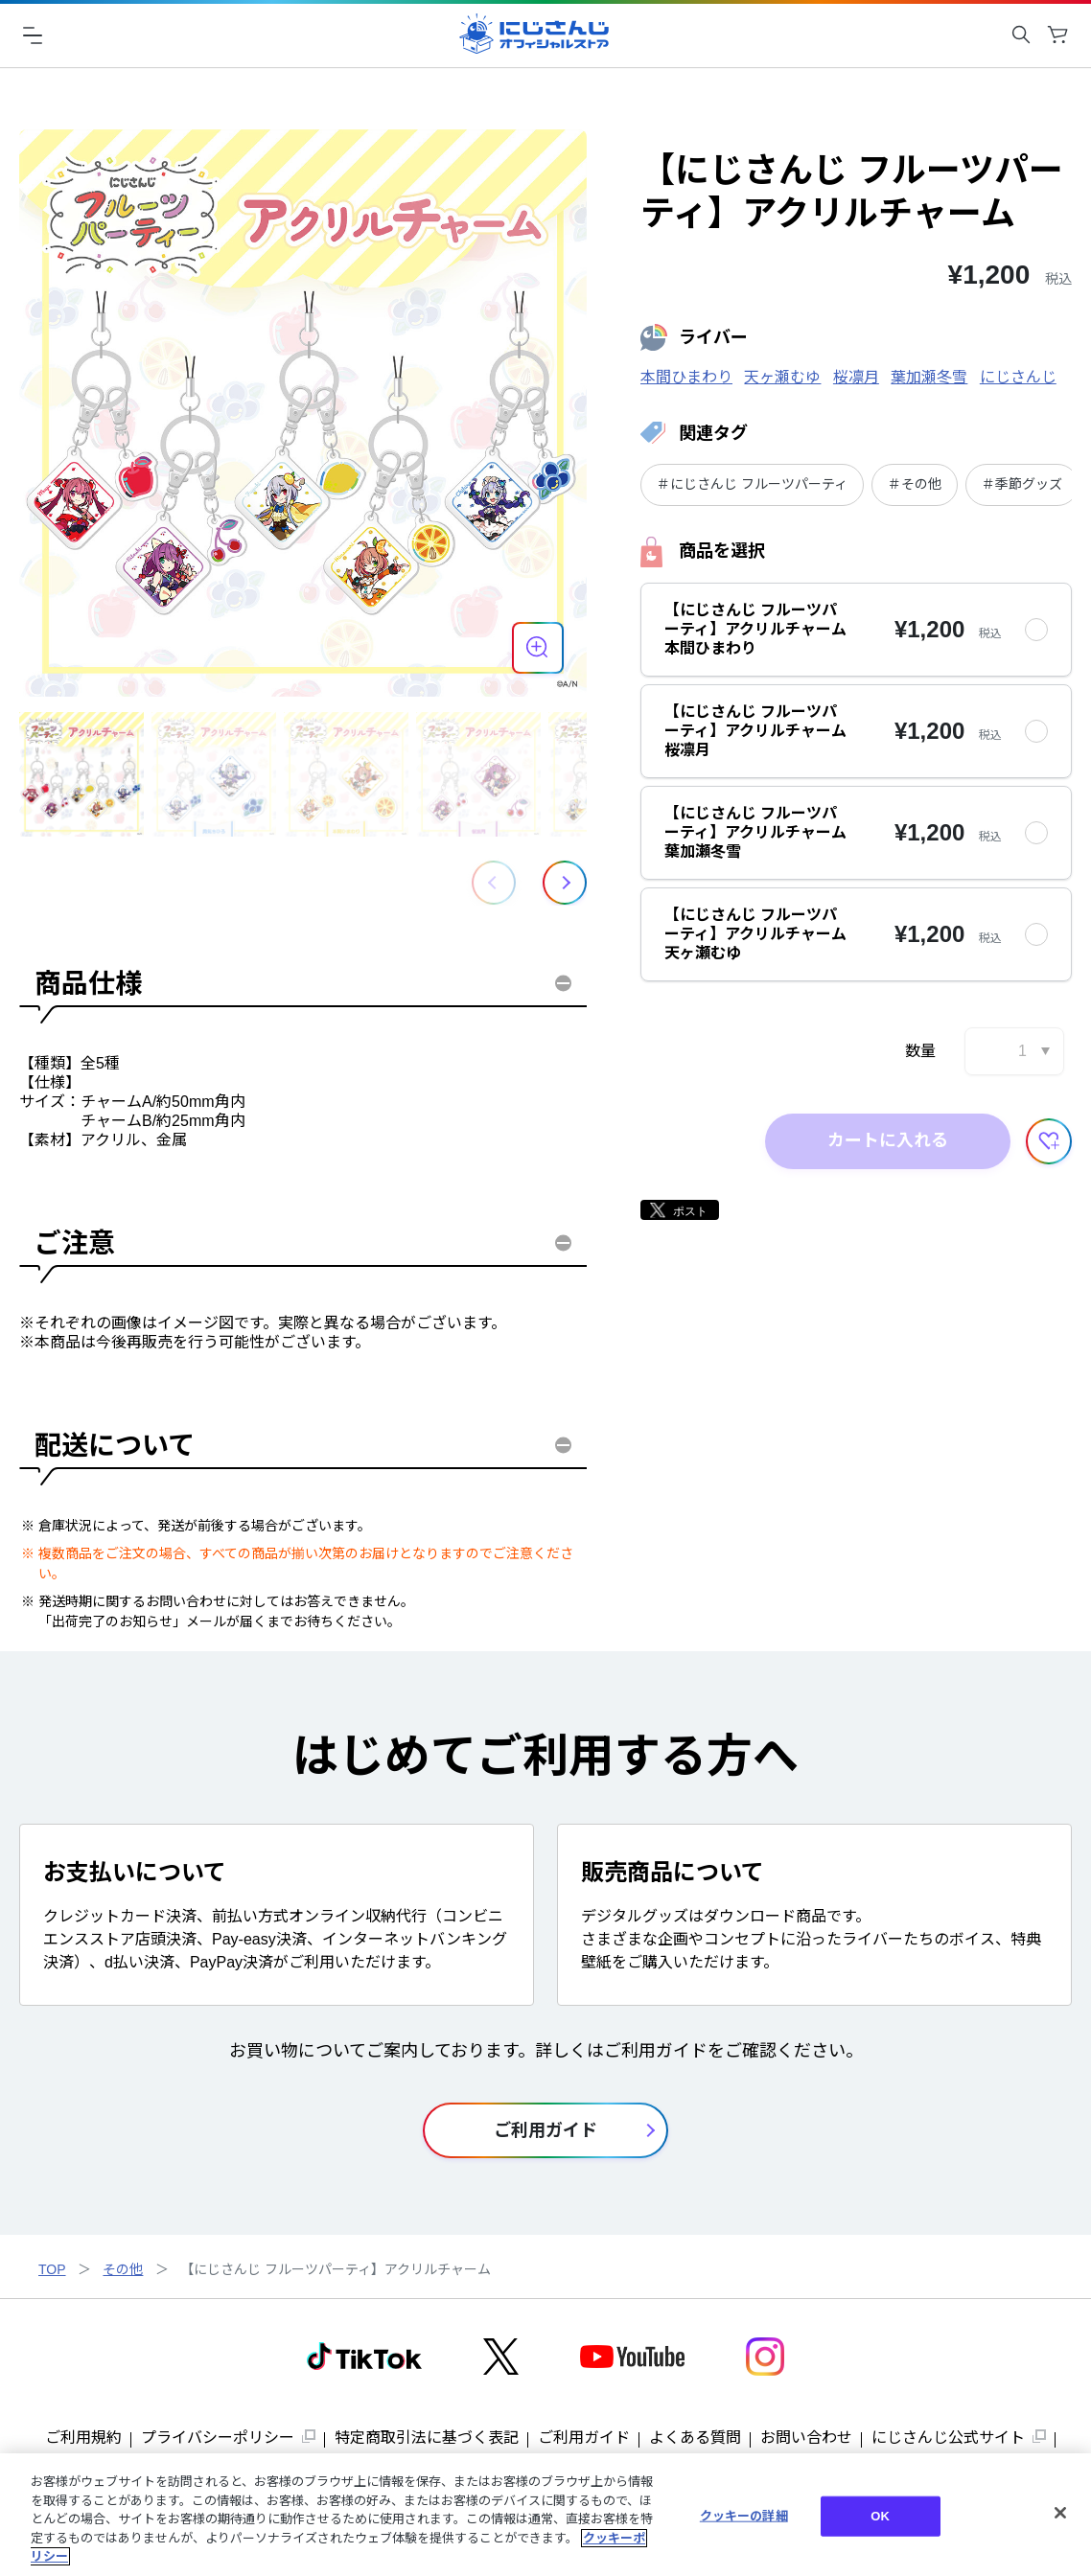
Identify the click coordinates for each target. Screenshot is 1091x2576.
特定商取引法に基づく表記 (427, 2437)
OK (880, 2516)
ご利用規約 (83, 2437)
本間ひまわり (686, 377)
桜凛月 (856, 377)
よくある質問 (695, 2437)
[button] (565, 883)
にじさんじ (1018, 377)
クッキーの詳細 (744, 2516)
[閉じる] (1060, 2513)
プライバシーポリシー (217, 2437)
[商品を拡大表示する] (538, 648)
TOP (52, 2269)
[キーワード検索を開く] (1021, 34)
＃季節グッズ (1022, 484)
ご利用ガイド (584, 2437)
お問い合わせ (806, 2437)
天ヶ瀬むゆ (782, 377)
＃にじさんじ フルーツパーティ (752, 484)
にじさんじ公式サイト (948, 2437)
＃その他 (914, 484)
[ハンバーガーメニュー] (32, 34)
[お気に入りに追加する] (1049, 1141)
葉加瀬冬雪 (929, 377)
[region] (545, 2514)
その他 (123, 2269)
